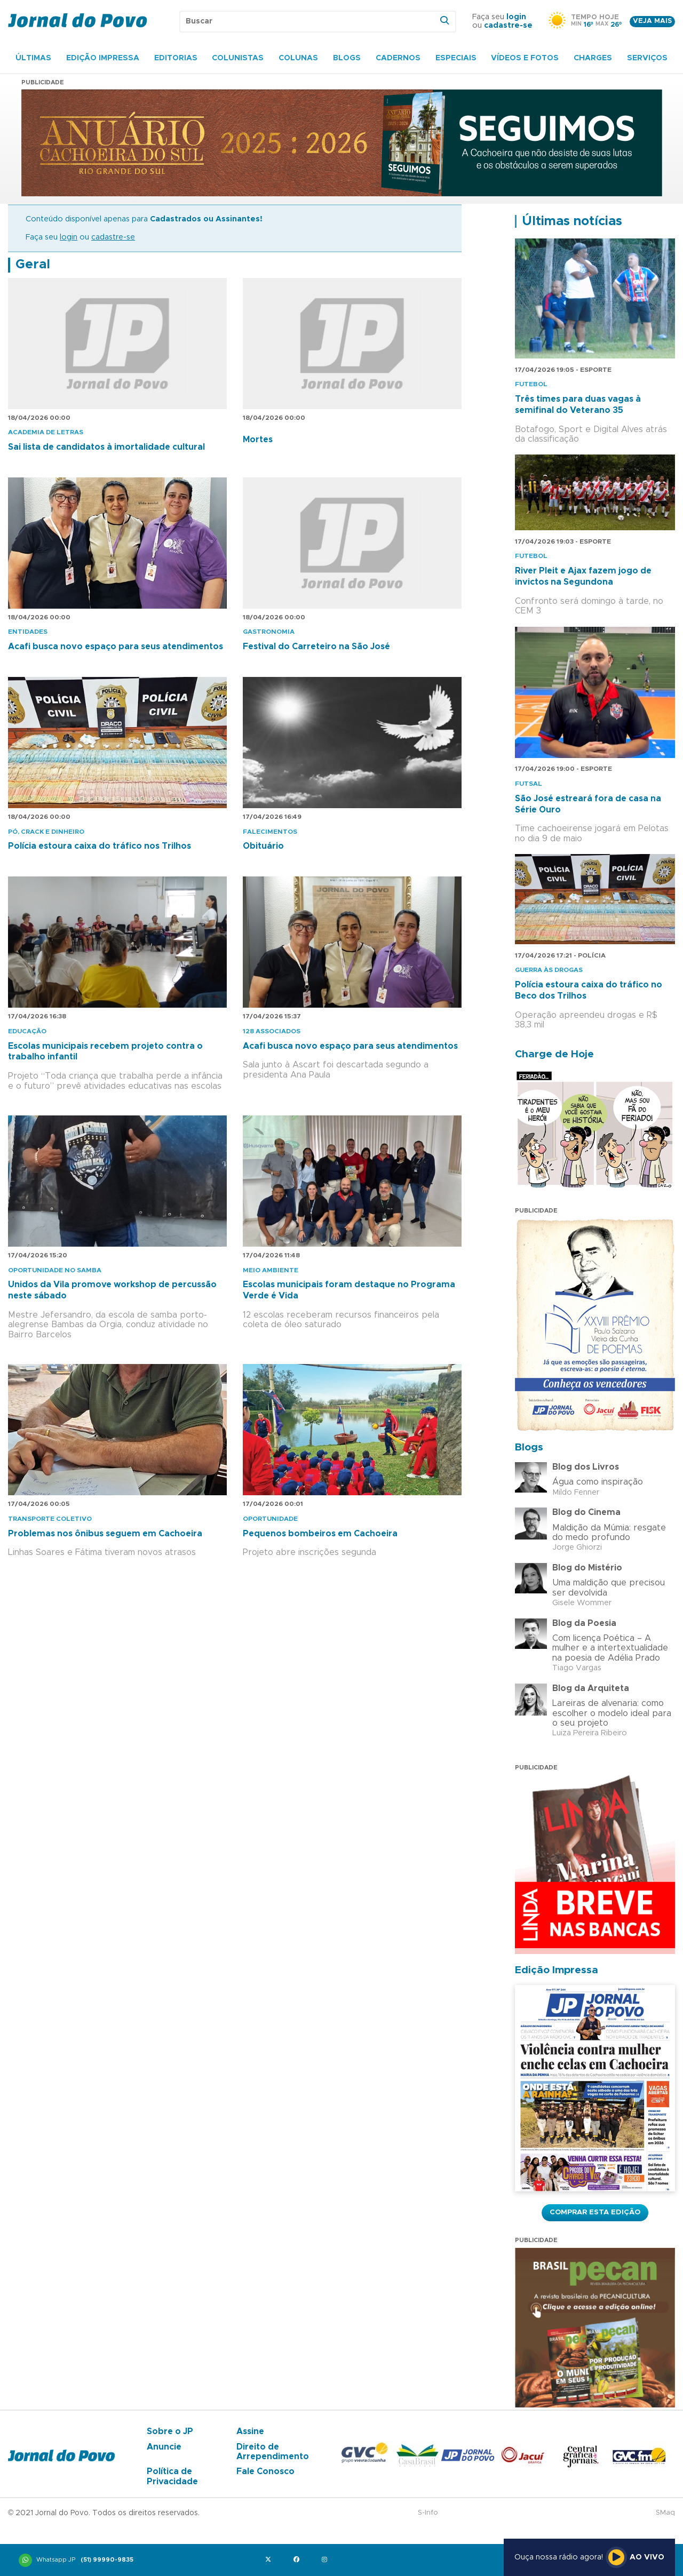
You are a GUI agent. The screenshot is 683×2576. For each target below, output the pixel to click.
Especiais (455, 58)
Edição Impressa (102, 58)
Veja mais (652, 21)
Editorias (175, 58)
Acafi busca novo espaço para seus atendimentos (115, 646)
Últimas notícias (572, 221)
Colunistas (238, 58)
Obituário (263, 846)
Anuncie (164, 2447)
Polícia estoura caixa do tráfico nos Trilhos (99, 846)
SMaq (665, 2512)
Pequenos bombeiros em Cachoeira (320, 1533)
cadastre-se (508, 25)
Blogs (347, 58)
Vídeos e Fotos (525, 58)
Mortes (258, 439)
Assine (250, 2431)
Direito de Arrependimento (272, 2452)
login (516, 17)
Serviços (647, 58)
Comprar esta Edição (595, 2212)
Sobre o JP (170, 2431)
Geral (32, 264)
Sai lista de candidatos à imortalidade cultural (106, 447)
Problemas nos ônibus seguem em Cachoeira (105, 1533)
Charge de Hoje (554, 1054)
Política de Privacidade (172, 2476)
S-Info (428, 2512)
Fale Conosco (265, 2471)
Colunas (298, 58)
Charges (593, 58)
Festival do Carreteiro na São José (316, 646)
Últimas (33, 58)
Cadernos (398, 58)
